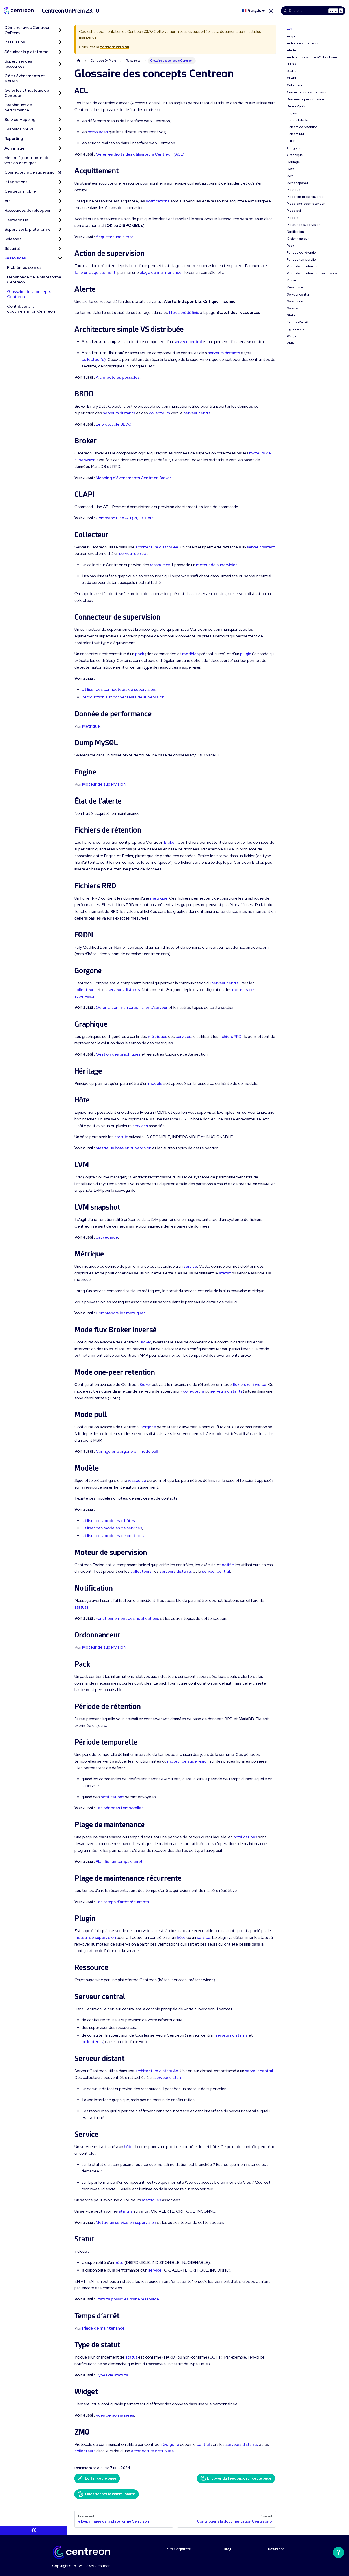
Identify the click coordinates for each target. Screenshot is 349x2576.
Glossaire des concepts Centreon (29, 294)
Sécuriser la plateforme (26, 51)
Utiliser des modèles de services (112, 1527)
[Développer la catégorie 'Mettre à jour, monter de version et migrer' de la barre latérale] (60, 160)
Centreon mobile (20, 191)
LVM (290, 176)
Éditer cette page (97, 2478)
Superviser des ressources (18, 64)
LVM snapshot (297, 183)
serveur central (188, 341)
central (203, 2444)
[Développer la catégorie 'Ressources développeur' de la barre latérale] (60, 210)
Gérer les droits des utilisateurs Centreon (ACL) (140, 154)
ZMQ (291, 343)
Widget (292, 336)
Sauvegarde (107, 1237)
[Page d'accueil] (78, 60)
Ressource (295, 287)
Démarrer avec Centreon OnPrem (27, 30)
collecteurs (159, 412)
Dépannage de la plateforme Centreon (34, 279)
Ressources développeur (27, 210)
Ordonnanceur (298, 239)
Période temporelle (301, 259)
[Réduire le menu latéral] (33, 2530)
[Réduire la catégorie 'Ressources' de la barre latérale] (60, 258)
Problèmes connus (24, 267)
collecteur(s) (94, 359)
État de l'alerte (297, 120)
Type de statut (298, 329)
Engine (292, 113)
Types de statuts (112, 2375)
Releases (12, 238)
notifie (228, 1564)
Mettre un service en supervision (126, 2222)
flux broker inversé (249, 1384)
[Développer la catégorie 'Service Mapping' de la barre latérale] (60, 119)
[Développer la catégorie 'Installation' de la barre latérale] (60, 42)
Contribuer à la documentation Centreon (31, 309)
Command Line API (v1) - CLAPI (125, 517)
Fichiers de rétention (302, 127)
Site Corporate (179, 2549)
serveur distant (261, 547)
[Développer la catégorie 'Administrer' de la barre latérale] (60, 148)
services (183, 1036)
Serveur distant (298, 301)
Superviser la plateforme (27, 229)
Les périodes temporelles (119, 1807)
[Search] (313, 10)
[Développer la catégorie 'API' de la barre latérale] (60, 201)
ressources (98, 131)
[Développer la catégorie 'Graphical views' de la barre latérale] (60, 129)
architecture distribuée (156, 547)
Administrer (15, 148)
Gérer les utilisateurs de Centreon (26, 93)
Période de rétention (302, 252)
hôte (181, 1937)
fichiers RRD (230, 1036)
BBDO (291, 64)
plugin (245, 653)
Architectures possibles (118, 377)
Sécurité (12, 248)
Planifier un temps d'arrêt (119, 1861)
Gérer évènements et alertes (24, 78)
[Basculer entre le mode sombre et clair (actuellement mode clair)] (271, 10)
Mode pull (294, 211)
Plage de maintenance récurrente (312, 273)
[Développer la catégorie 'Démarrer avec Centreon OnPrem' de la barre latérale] (60, 30)
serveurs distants (224, 352)
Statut (291, 315)
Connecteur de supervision (307, 92)
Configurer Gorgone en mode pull (127, 1451)
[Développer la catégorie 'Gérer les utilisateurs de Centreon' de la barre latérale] (60, 93)
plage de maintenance (161, 272)
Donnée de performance (305, 99)
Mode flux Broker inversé (305, 197)
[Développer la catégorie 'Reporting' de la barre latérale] (60, 138)
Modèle (292, 218)
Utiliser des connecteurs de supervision (118, 689)
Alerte (291, 50)
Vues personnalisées (115, 2415)
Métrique (293, 190)
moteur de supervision (217, 564)
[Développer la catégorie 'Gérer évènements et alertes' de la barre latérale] (60, 78)
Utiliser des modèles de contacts (113, 1535)
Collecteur (294, 85)
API (7, 200)
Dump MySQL (297, 106)
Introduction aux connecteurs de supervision (123, 697)
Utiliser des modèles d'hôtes (108, 1520)
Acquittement (297, 36)
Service (292, 308)
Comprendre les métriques (120, 1312)
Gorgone (147, 1426)
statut (225, 1273)
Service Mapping (19, 119)
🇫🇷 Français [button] (251, 11)
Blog (227, 2549)
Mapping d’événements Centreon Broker (133, 477)
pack (139, 653)
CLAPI (291, 78)
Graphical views (19, 129)
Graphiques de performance (18, 107)
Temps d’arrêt (297, 322)
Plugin (291, 280)
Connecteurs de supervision (32, 172)
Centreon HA (16, 219)
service (190, 1266)
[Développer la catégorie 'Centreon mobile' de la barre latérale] (60, 191)
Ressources (15, 258)
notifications (157, 201)
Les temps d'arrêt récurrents (122, 1901)
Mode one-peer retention (306, 204)
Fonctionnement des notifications (127, 1618)
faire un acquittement (94, 272)
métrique (158, 898)
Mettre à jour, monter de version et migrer (27, 160)
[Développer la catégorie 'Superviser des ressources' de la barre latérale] (60, 64)
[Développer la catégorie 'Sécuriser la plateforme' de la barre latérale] (60, 52)
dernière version (114, 47)
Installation (14, 42)
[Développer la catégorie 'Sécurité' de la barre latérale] (60, 248)
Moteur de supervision (303, 225)
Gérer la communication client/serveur (131, 1007)
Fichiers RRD (296, 134)
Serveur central (298, 294)
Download (276, 2549)
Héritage (293, 162)
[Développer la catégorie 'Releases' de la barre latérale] (60, 239)
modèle (155, 1083)
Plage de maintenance (303, 266)
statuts (121, 1136)
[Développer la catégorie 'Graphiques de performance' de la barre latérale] (60, 107)
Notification (295, 232)
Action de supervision (303, 43)
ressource (137, 1480)
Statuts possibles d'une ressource (127, 2299)
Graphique (295, 155)
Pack (290, 245)
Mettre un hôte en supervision (123, 1147)
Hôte (290, 169)
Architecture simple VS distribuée (312, 57)
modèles (190, 653)
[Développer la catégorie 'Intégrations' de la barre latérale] (60, 182)
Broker (170, 842)
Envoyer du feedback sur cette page (235, 2478)
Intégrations (15, 181)
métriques (157, 1036)
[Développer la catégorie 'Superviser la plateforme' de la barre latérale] (60, 229)
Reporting (13, 138)
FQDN (291, 141)
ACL (290, 29)
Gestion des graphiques (118, 1054)
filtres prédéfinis (184, 312)
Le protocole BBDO (114, 424)
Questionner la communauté (106, 2494)
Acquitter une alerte (115, 236)
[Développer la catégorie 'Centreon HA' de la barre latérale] (60, 220)
